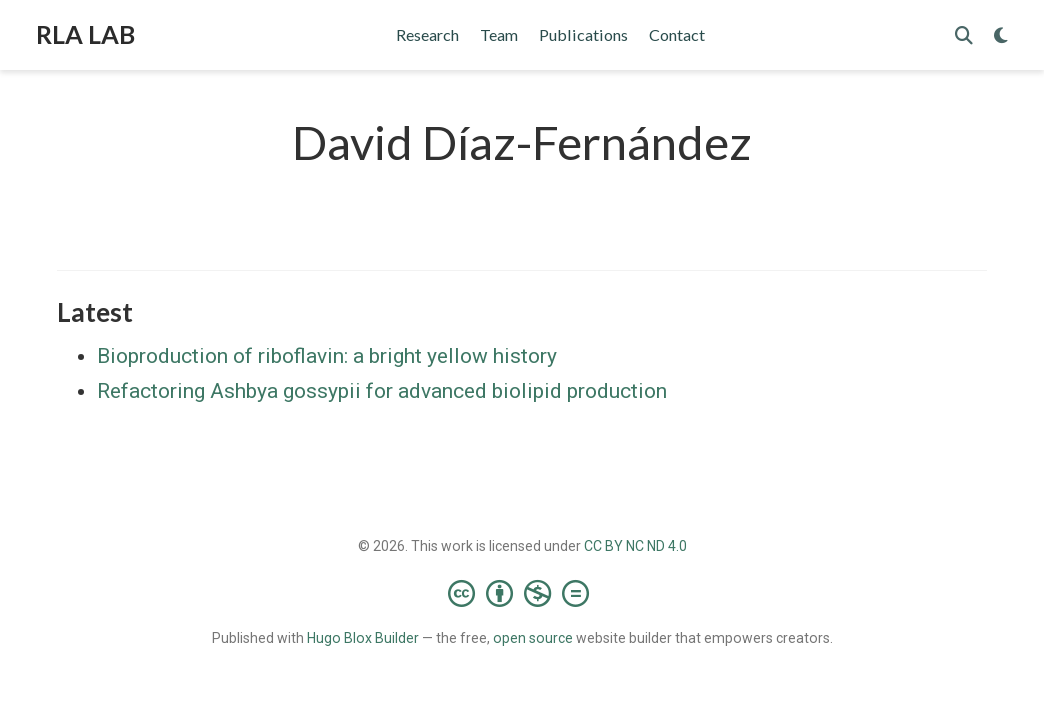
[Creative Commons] (522, 593)
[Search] (964, 35)
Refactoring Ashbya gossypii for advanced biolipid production (382, 391)
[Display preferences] (1001, 35)
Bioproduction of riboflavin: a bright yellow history (327, 356)
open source (533, 638)
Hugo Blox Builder (363, 638)
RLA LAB (85, 34)
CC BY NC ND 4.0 (635, 546)
